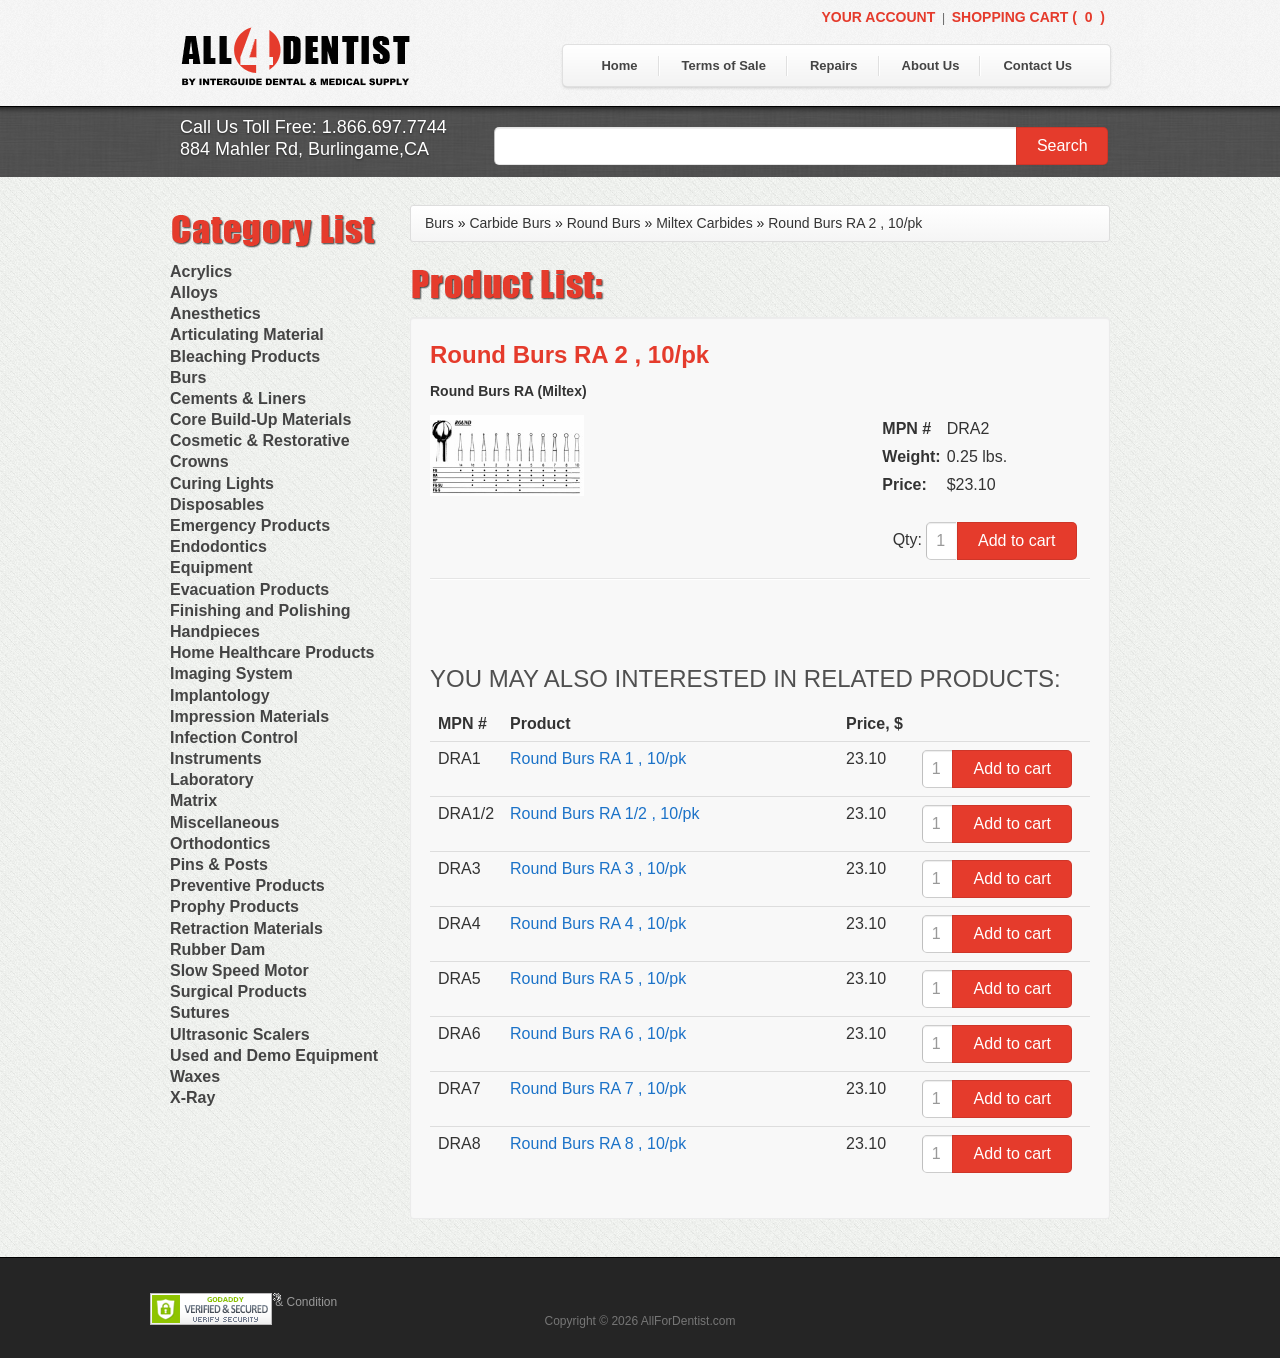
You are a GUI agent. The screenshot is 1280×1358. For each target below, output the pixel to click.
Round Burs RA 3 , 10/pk (598, 868)
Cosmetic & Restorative (260, 440)
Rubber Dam (217, 949)
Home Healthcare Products (272, 652)
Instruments (216, 758)
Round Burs (604, 223)
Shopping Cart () (1028, 17)
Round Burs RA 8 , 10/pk (598, 1143)
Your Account (878, 17)
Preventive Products (247, 885)
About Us (931, 65)
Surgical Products (238, 991)
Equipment (211, 567)
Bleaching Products (245, 356)
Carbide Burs (510, 223)
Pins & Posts (219, 864)
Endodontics (218, 546)
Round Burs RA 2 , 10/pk (845, 223)
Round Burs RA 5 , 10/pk (598, 978)
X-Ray (192, 1097)
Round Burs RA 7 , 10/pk (598, 1088)
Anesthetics (215, 313)
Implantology (220, 695)
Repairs (834, 65)
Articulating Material (247, 334)
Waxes (195, 1076)
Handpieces (215, 631)
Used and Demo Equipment (274, 1055)
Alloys (194, 292)
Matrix (193, 800)
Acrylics (201, 271)
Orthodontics (220, 843)
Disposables (217, 504)
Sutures (200, 1012)
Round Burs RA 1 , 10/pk (598, 758)
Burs (188, 377)
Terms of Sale (724, 65)
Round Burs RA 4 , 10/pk (598, 923)
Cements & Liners (238, 398)
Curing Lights (222, 483)
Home (619, 65)
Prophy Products (234, 906)
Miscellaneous (224, 822)
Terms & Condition (288, 1302)
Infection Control (234, 737)
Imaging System (231, 673)
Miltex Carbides (704, 223)
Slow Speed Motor (239, 970)
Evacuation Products (249, 589)
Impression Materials (249, 716)
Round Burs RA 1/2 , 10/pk (604, 813)
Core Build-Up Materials (260, 419)
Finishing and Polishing (260, 610)
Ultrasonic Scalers (240, 1034)
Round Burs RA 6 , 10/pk (598, 1033)
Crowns (199, 461)
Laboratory (212, 779)
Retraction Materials (246, 928)
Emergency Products (250, 525)
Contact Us (1037, 65)
